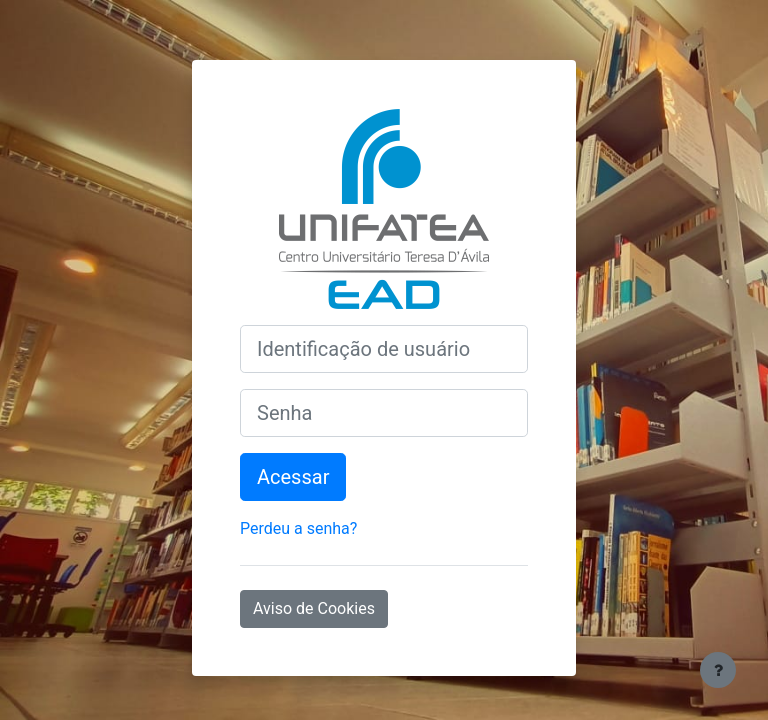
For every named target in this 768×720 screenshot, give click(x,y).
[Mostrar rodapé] (718, 670)
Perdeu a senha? (298, 528)
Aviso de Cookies (314, 608)
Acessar (293, 477)
